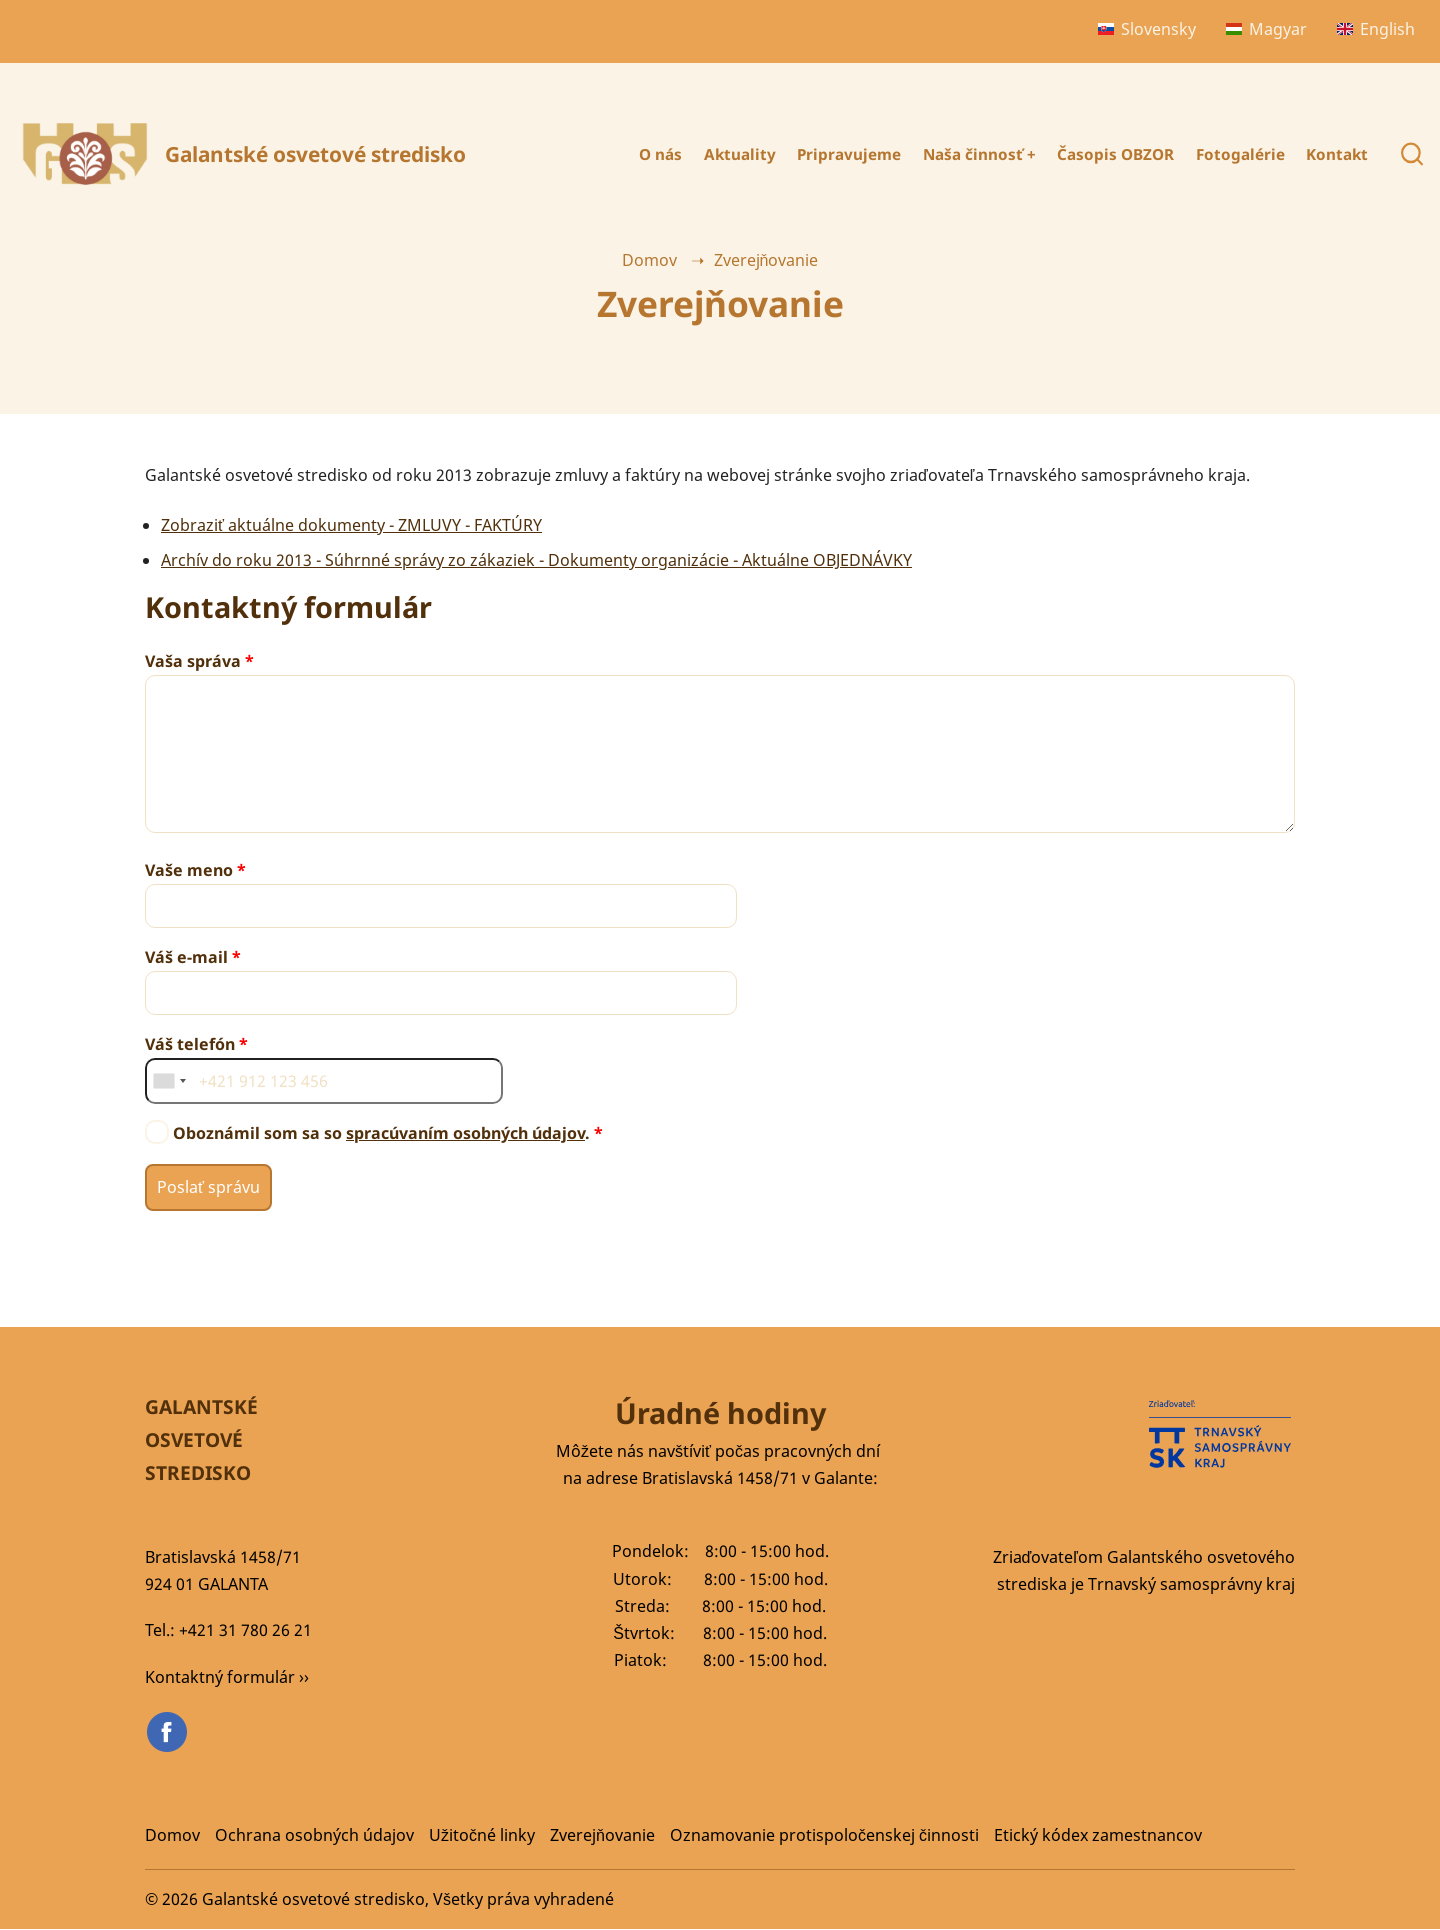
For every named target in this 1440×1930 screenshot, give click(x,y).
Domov (649, 260)
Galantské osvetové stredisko (315, 154)
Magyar (1266, 29)
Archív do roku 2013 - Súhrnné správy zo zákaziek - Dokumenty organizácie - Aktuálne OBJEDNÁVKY (536, 560)
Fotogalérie (1230, 154)
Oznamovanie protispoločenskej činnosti (824, 1835)
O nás (610, 154)
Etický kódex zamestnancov (1098, 1835)
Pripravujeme (813, 154)
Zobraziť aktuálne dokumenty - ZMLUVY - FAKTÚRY (351, 525)
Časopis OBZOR (1097, 154)
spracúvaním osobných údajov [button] (465, 1133)
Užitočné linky (482, 1835)
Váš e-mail (186, 957)
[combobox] (169, 1081)
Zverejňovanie (602, 1835)
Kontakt (1335, 154)
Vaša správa (193, 661)
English (1376, 29)
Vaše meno (189, 870)
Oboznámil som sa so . (381, 1133)
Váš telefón (190, 1044)
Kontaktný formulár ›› (227, 1677)
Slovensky (1147, 29)
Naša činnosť (952, 154)
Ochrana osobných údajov (314, 1835)
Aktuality (696, 154)
